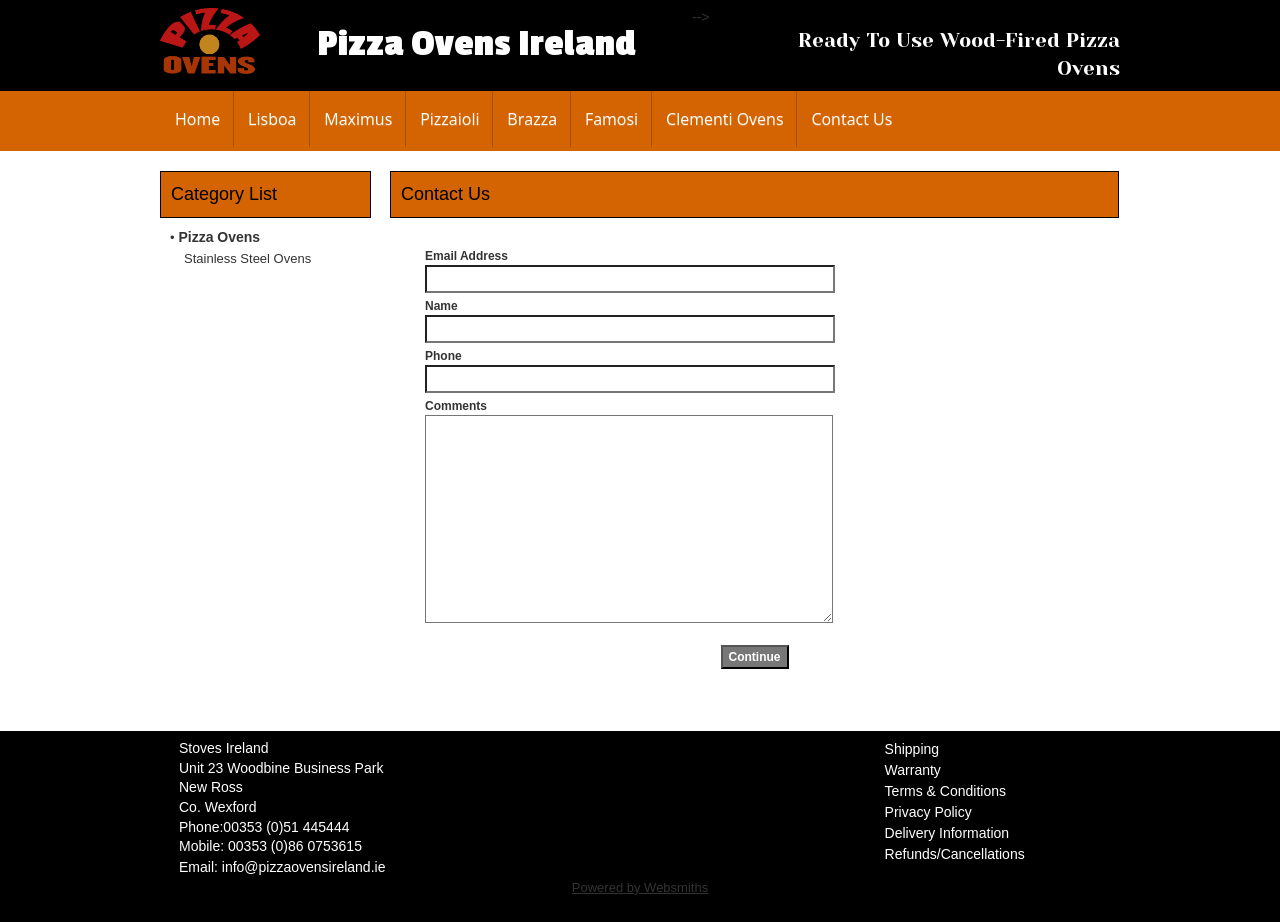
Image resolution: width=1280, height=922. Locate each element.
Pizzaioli (449, 119)
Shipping (912, 749)
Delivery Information (947, 833)
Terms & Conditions (945, 791)
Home (197, 119)
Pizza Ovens (219, 237)
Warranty (913, 770)
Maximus (358, 119)
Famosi (611, 119)
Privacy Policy (928, 812)
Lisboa (272, 119)
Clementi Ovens (724, 119)
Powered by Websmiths (640, 887)
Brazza (532, 119)
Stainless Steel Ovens (247, 258)
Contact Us (851, 119)
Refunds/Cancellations (955, 854)
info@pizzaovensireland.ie (304, 867)
